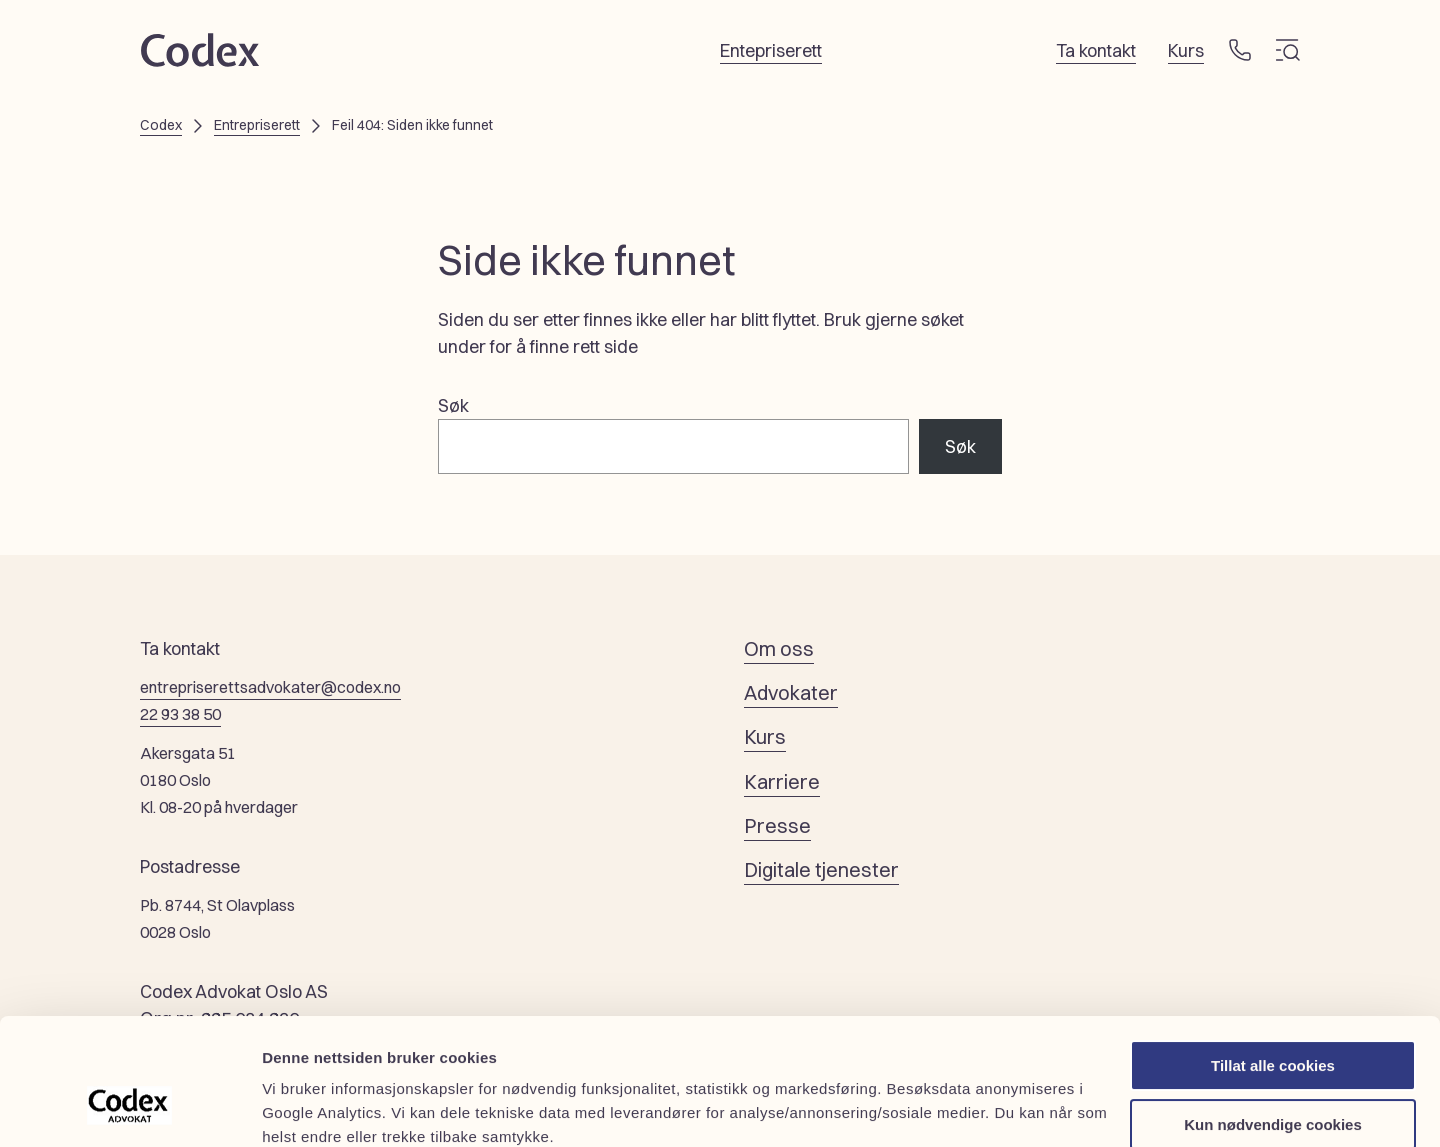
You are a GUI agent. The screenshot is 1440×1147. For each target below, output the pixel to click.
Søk (453, 405)
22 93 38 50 (180, 714)
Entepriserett (771, 50)
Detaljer (290, 1107)
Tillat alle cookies (1273, 957)
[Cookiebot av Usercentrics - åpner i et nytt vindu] (129, 1108)
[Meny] (1288, 50)
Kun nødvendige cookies (1273, 1015)
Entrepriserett (257, 125)
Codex (161, 125)
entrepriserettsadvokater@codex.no (270, 687)
